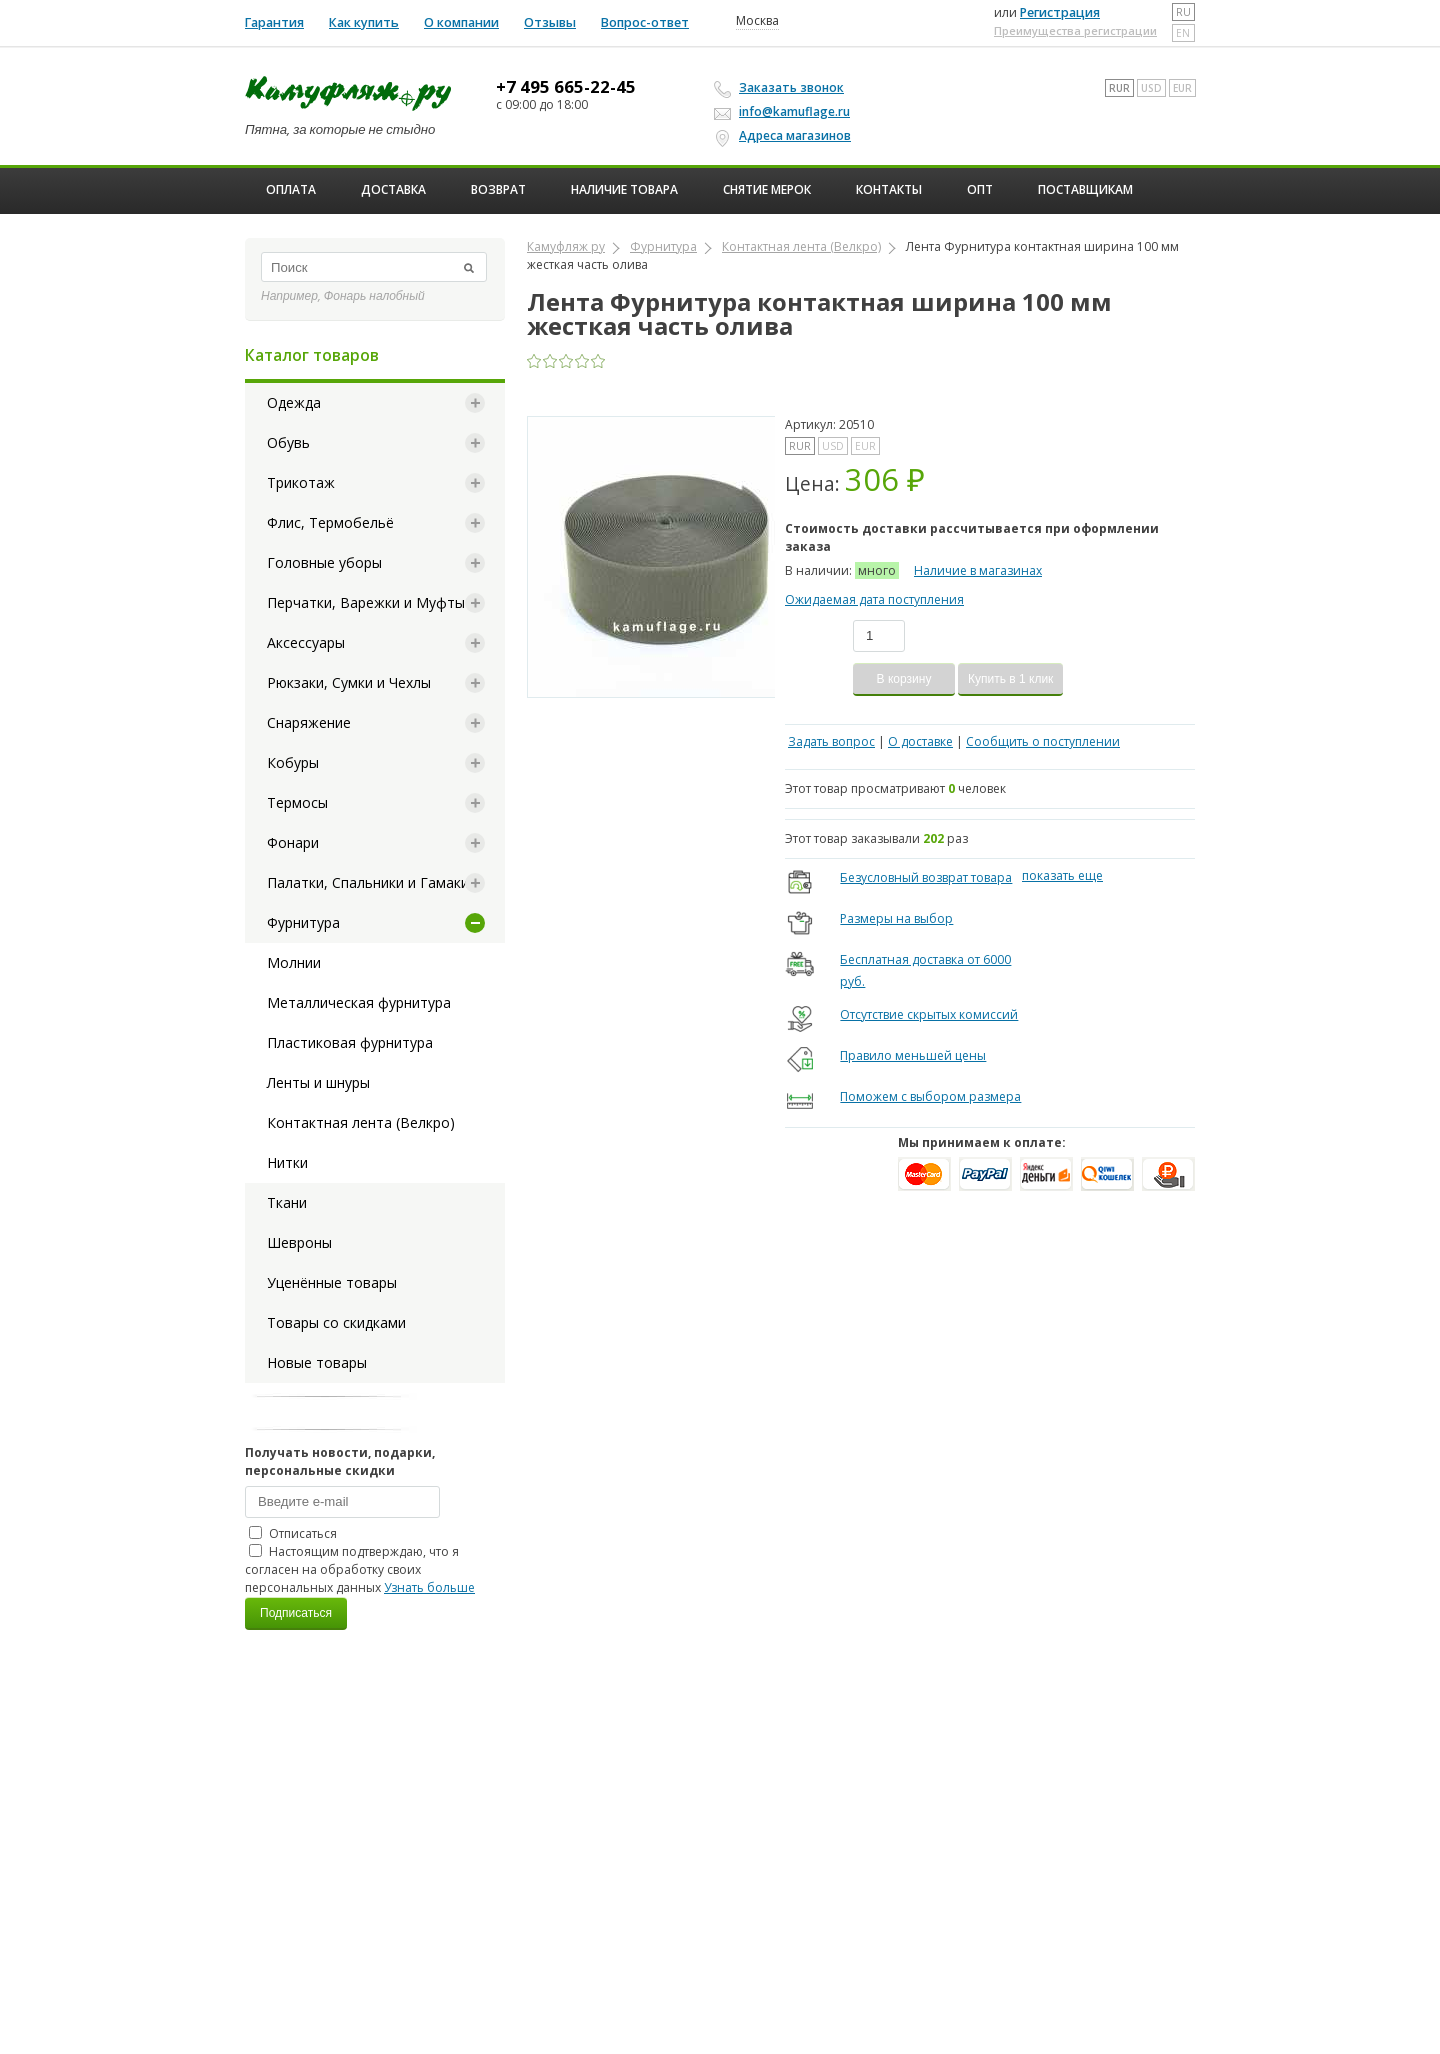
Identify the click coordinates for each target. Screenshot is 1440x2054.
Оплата (291, 189)
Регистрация (1060, 12)
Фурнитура (303, 922)
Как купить (364, 22)
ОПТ (980, 189)
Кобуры (293, 762)
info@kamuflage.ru (785, 111)
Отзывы (550, 22)
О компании (461, 22)
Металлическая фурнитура (359, 1002)
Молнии (294, 962)
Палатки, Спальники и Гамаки (368, 882)
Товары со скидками (336, 1322)
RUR (1119, 88)
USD (1151, 88)
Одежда (294, 402)
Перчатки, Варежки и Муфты (366, 602)
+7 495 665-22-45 (566, 87)
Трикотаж (301, 482)
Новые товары (317, 1362)
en (1183, 33)
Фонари (293, 842)
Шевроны (299, 1242)
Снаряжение (309, 722)
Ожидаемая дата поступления (874, 599)
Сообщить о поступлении (1043, 741)
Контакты (889, 189)
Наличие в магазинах (978, 570)
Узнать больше (429, 1587)
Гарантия (274, 22)
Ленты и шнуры (318, 1082)
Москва (757, 21)
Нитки (287, 1162)
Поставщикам (1085, 189)
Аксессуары (306, 642)
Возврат (498, 189)
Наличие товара (624, 189)
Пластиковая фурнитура (350, 1042)
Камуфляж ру (566, 246)
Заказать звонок (782, 88)
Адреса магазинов (785, 136)
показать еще (1062, 875)
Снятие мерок (767, 189)
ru (1183, 12)
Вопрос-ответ (645, 22)
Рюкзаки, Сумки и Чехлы (349, 682)
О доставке (920, 741)
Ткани (287, 1202)
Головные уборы (324, 562)
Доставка (393, 189)
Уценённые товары (332, 1282)
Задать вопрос (831, 741)
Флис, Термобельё (330, 522)
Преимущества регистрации (1075, 30)
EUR (1182, 88)
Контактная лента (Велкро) (361, 1122)
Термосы (297, 802)
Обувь (288, 442)
